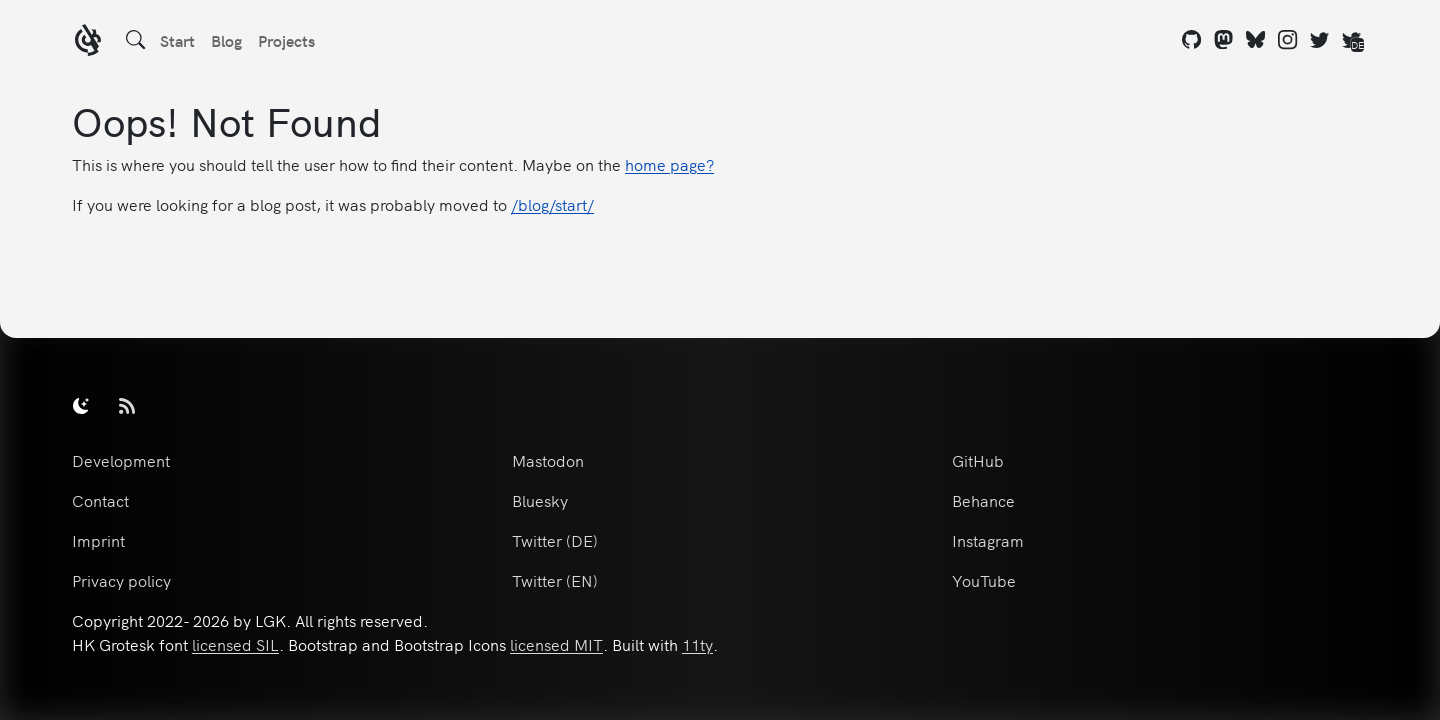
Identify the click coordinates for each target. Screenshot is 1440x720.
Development (121, 460)
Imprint (98, 540)
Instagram (988, 540)
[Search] (136, 40)
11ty (697, 644)
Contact (100, 500)
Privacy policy (121, 580)
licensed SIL (235, 644)
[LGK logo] (88, 42)
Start (177, 40)
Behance (983, 500)
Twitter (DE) (555, 540)
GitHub (978, 460)
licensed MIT (556, 644)
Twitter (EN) (555, 580)
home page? (669, 164)
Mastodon (548, 460)
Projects (286, 40)
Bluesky (540, 500)
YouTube (984, 580)
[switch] (81, 405)
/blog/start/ (552, 204)
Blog (226, 40)
